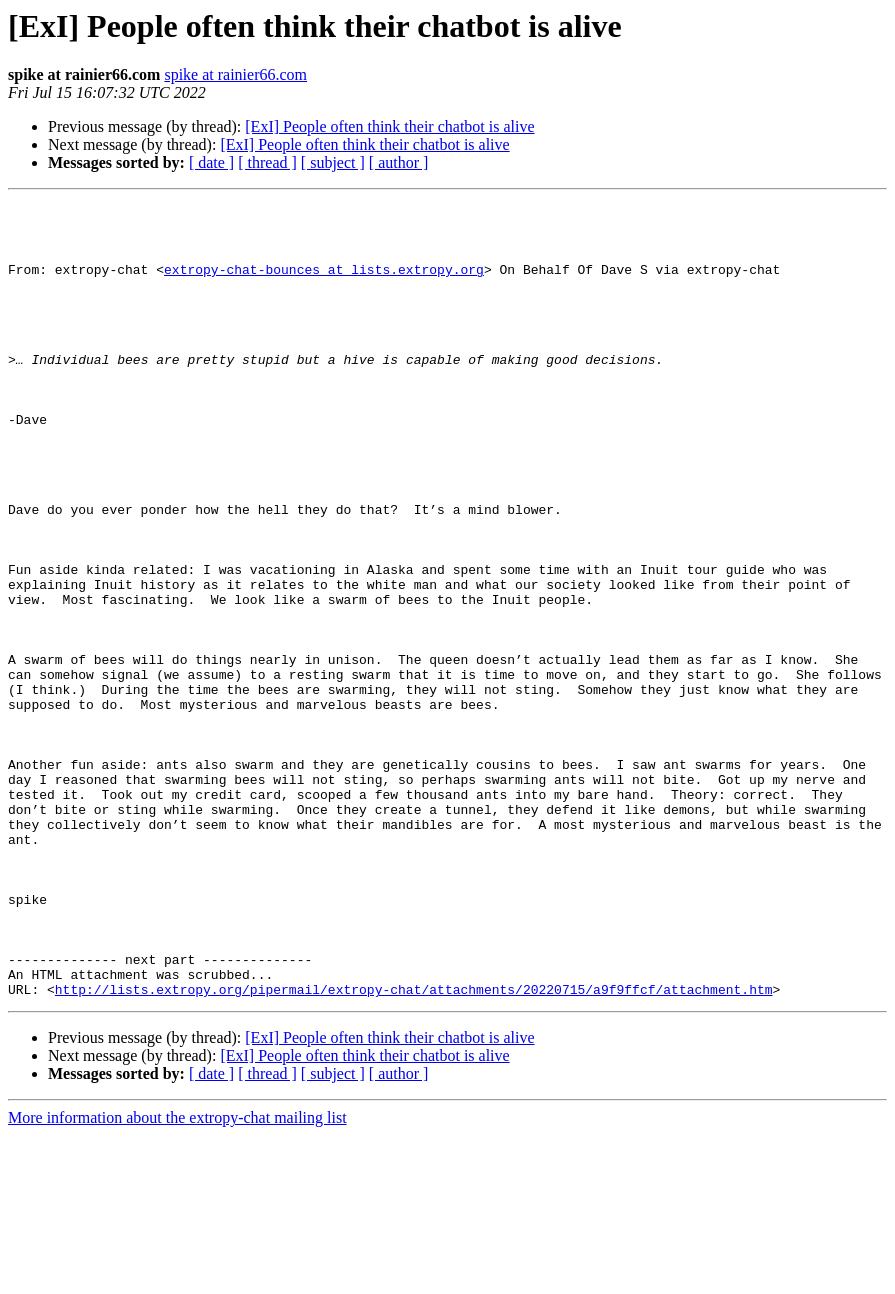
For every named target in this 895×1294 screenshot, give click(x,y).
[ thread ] (267, 162)
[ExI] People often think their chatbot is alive (389, 126)
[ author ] (399, 162)
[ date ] (211, 162)
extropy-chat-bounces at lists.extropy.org (324, 284)
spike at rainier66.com (235, 74)
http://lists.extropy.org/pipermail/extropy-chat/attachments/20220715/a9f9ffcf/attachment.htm (414, 1148)
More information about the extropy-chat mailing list (177, 1276)
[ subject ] (333, 162)
